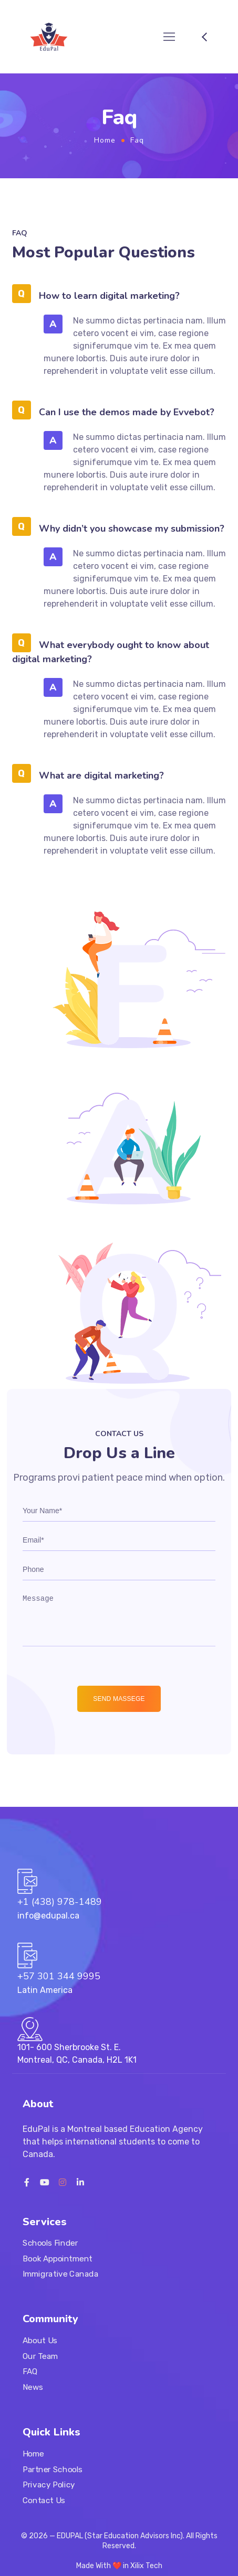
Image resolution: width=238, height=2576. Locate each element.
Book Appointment (57, 2259)
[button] (119, 294)
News (33, 2387)
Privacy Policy (49, 2484)
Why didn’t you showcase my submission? (131, 528)
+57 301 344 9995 (58, 1976)
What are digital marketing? (101, 775)
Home (105, 140)
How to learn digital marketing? (109, 295)
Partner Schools (52, 2469)
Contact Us (44, 2500)
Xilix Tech (146, 2565)
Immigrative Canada (60, 2274)
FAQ (30, 2371)
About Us (40, 2340)
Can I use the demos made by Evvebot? (126, 412)
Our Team (40, 2356)
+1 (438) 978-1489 (59, 1901)
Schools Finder (50, 2243)
